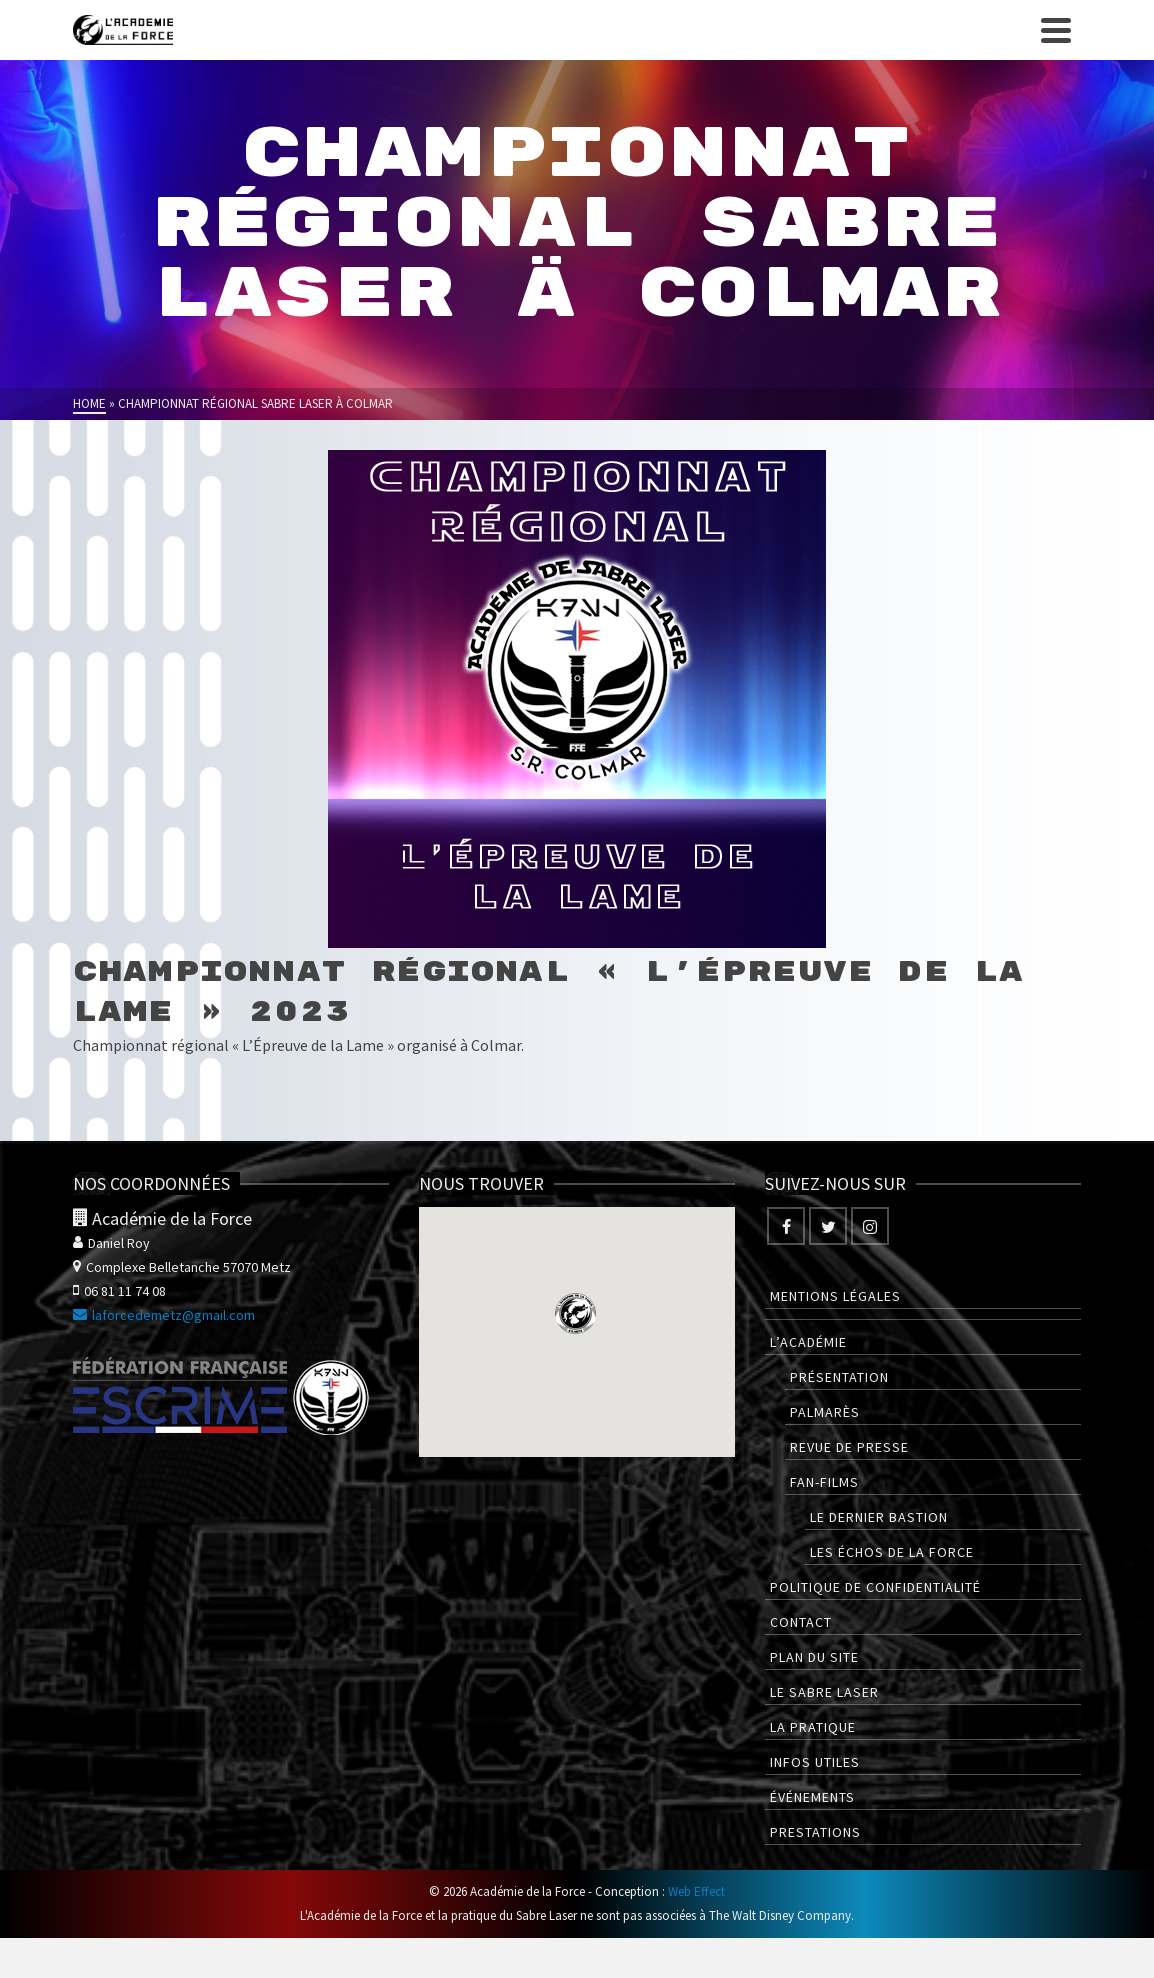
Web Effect (696, 1891)
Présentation (839, 1377)
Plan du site (814, 1657)
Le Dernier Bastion (879, 1517)
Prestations (815, 1832)
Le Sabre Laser (824, 1692)
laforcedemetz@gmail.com (164, 1315)
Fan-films (824, 1482)
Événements (812, 1797)
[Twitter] (828, 1226)
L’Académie (808, 1342)
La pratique (813, 1727)
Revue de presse (849, 1447)
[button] (575, 1313)
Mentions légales (835, 1296)
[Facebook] (786, 1226)
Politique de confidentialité (875, 1587)
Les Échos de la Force (892, 1552)
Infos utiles (815, 1762)
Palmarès (825, 1412)
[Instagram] (870, 1226)
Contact (801, 1622)
